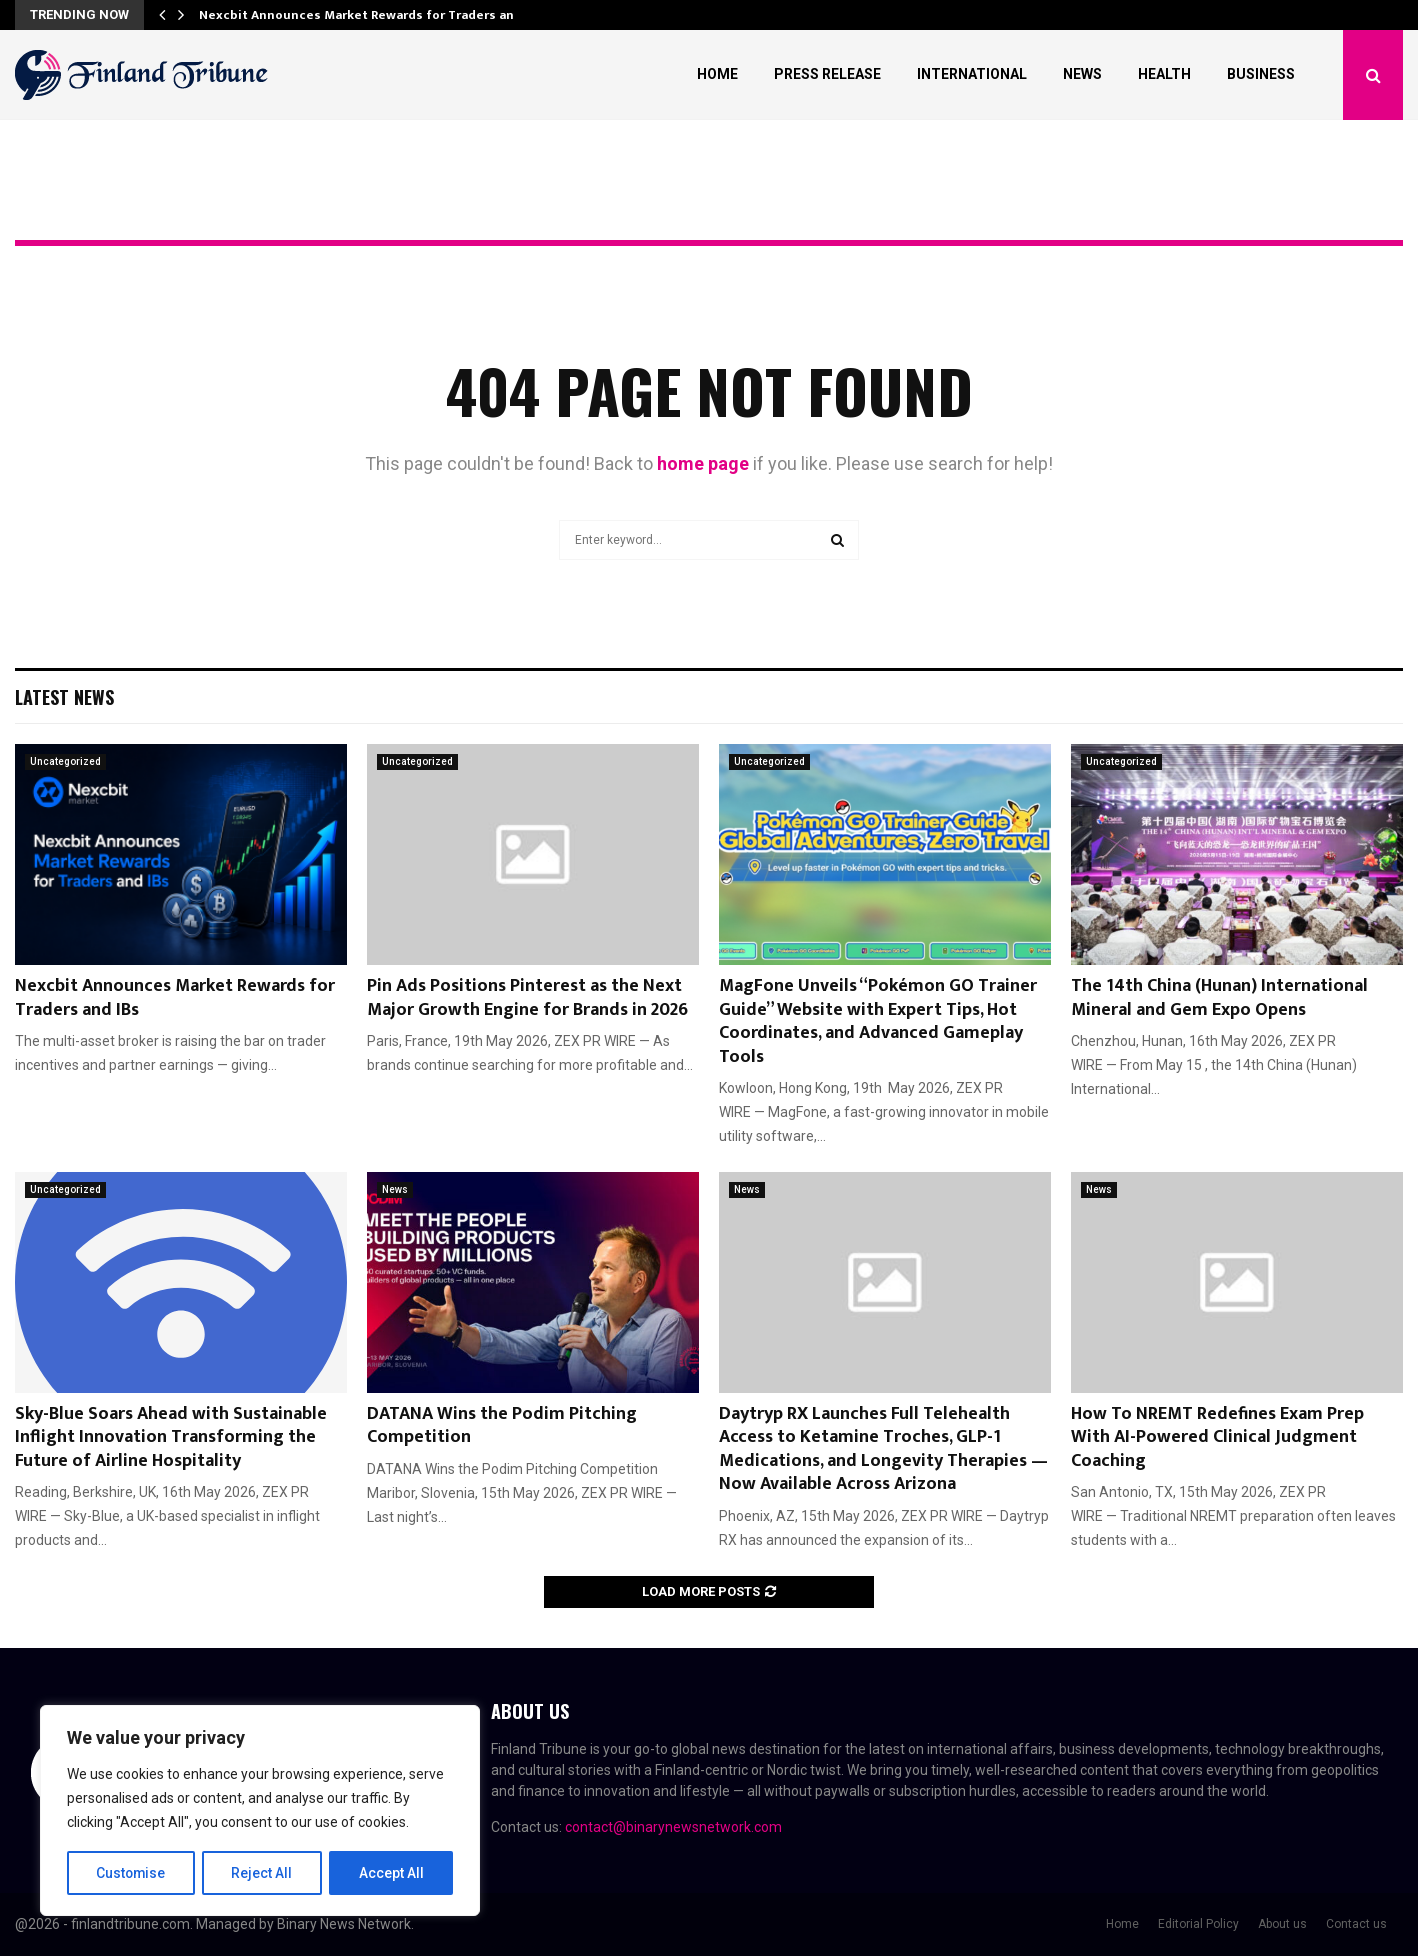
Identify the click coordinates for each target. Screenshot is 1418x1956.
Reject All (263, 1873)
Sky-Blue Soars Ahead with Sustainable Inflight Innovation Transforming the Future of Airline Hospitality (171, 1437)
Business (1261, 74)
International (972, 74)
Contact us (1356, 1924)
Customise (131, 1873)
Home (717, 74)
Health (1164, 74)
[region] (260, 1811)
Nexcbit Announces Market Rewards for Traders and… (366, 15)
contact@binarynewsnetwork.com (673, 1827)
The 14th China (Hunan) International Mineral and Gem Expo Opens (1219, 997)
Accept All (391, 1873)
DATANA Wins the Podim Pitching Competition (502, 1425)
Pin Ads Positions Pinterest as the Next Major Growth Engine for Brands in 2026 (527, 997)
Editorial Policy (1198, 1924)
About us (1282, 1924)
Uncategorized (65, 761)
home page (703, 463)
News (1082, 74)
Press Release (827, 74)
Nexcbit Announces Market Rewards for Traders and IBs (175, 997)
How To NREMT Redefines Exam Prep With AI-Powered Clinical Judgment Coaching (1217, 1437)
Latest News (64, 697)
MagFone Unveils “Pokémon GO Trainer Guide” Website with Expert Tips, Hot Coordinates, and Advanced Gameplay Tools (878, 1021)
